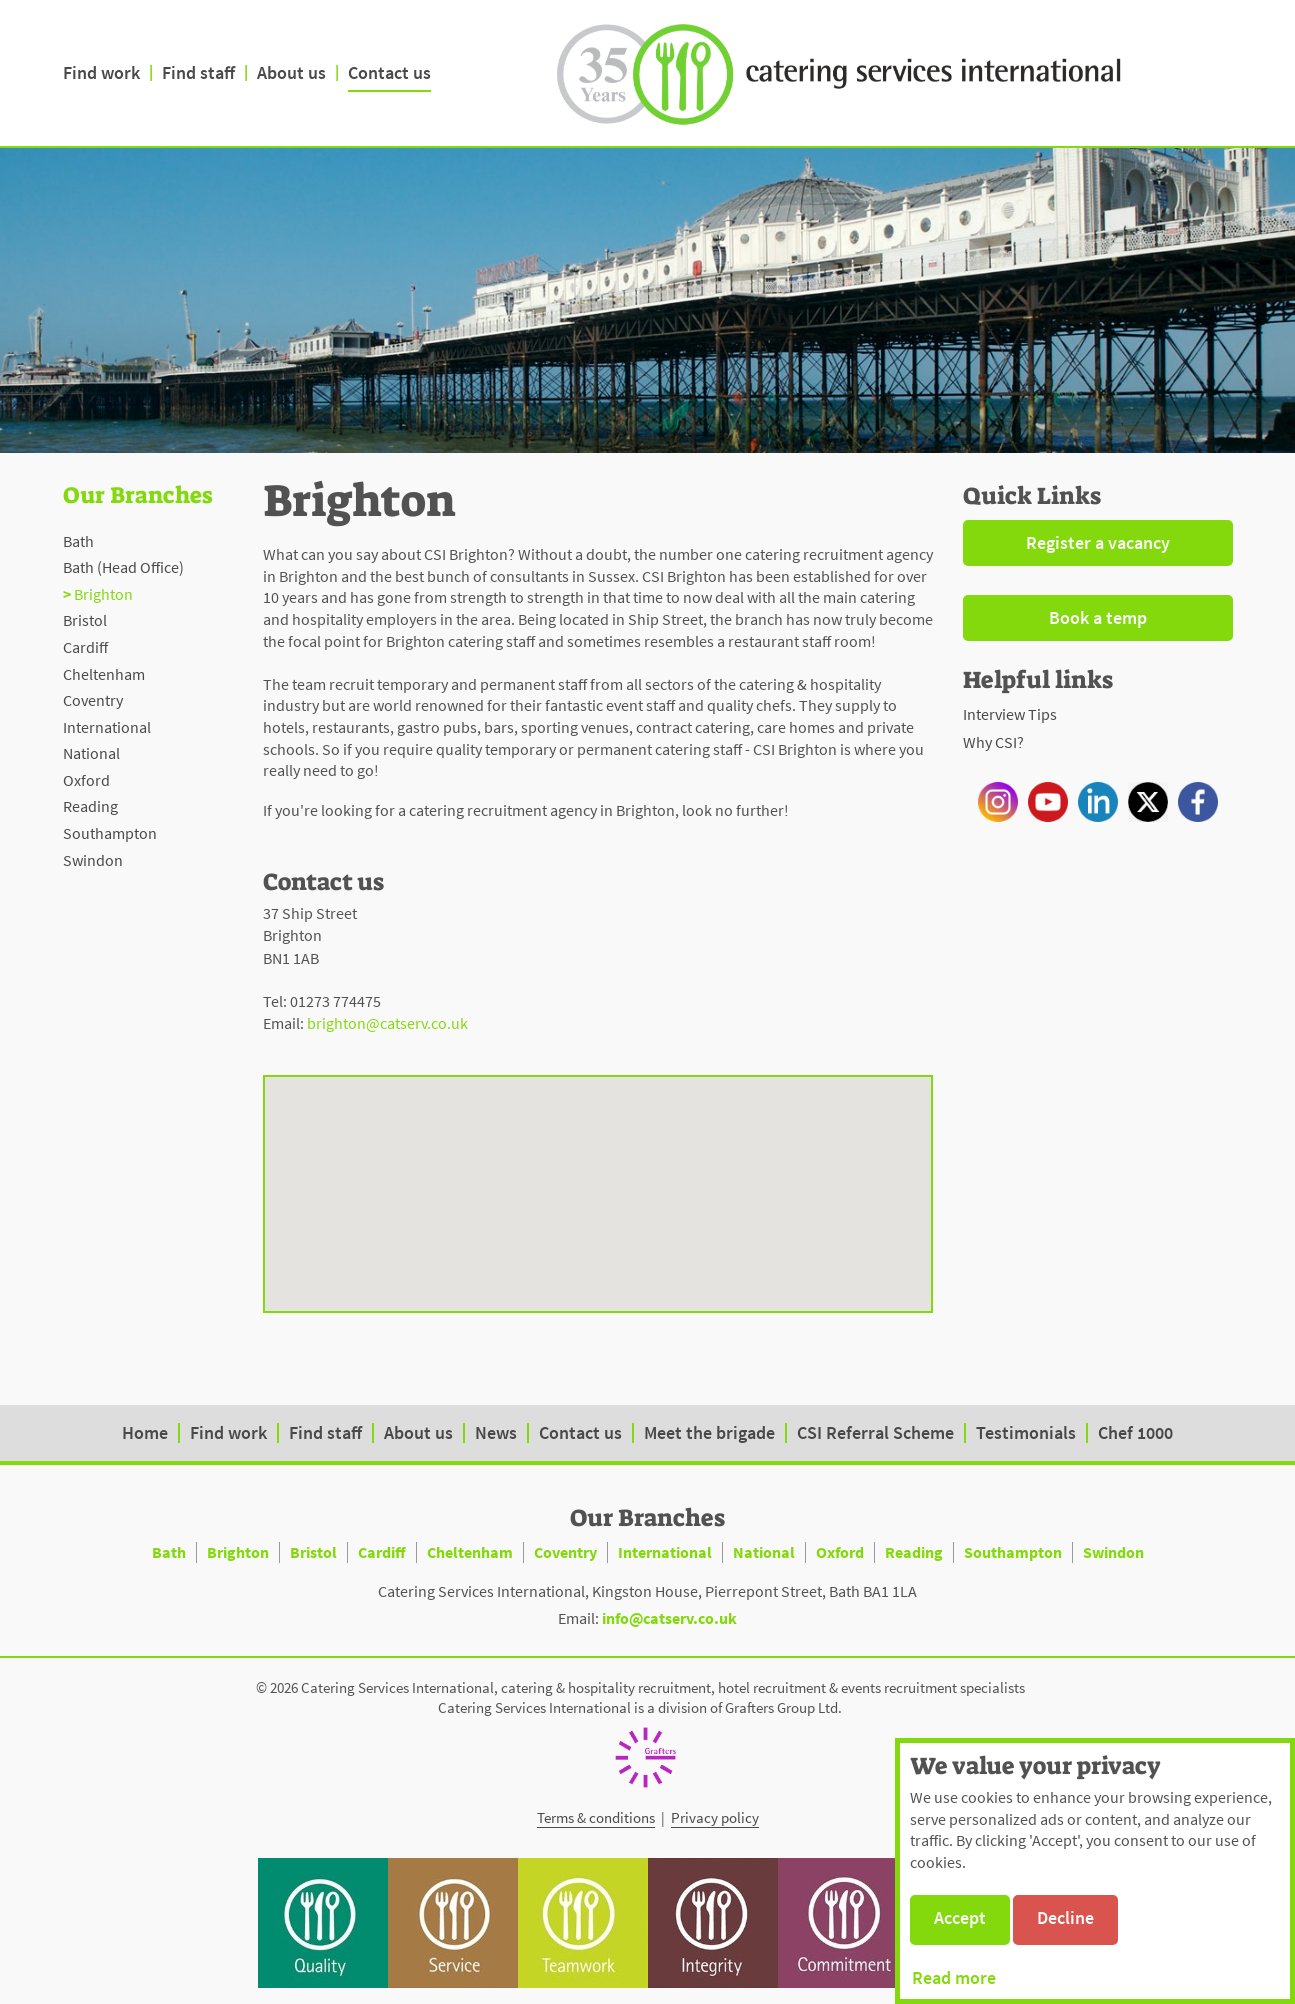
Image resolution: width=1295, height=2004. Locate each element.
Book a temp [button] (1098, 617)
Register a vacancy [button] (1098, 542)
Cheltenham (104, 674)
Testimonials (1026, 1432)
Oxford (86, 780)
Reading (90, 806)
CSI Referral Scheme (875, 1432)
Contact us (389, 72)
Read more (954, 1977)
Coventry (93, 700)
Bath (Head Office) (123, 567)
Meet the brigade (709, 1432)
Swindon (93, 860)
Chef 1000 (1135, 1432)
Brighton (103, 594)
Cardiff (85, 647)
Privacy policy (715, 1817)
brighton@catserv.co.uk (387, 1023)
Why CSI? (993, 742)
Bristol (85, 620)
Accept (960, 1917)
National (91, 753)
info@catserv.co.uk (669, 1618)
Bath (78, 541)
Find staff (198, 72)
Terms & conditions (596, 1817)
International (107, 727)
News (496, 1432)
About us (291, 72)
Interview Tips (1010, 714)
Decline (1065, 1917)
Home (145, 1432)
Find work (101, 72)
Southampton (110, 833)
